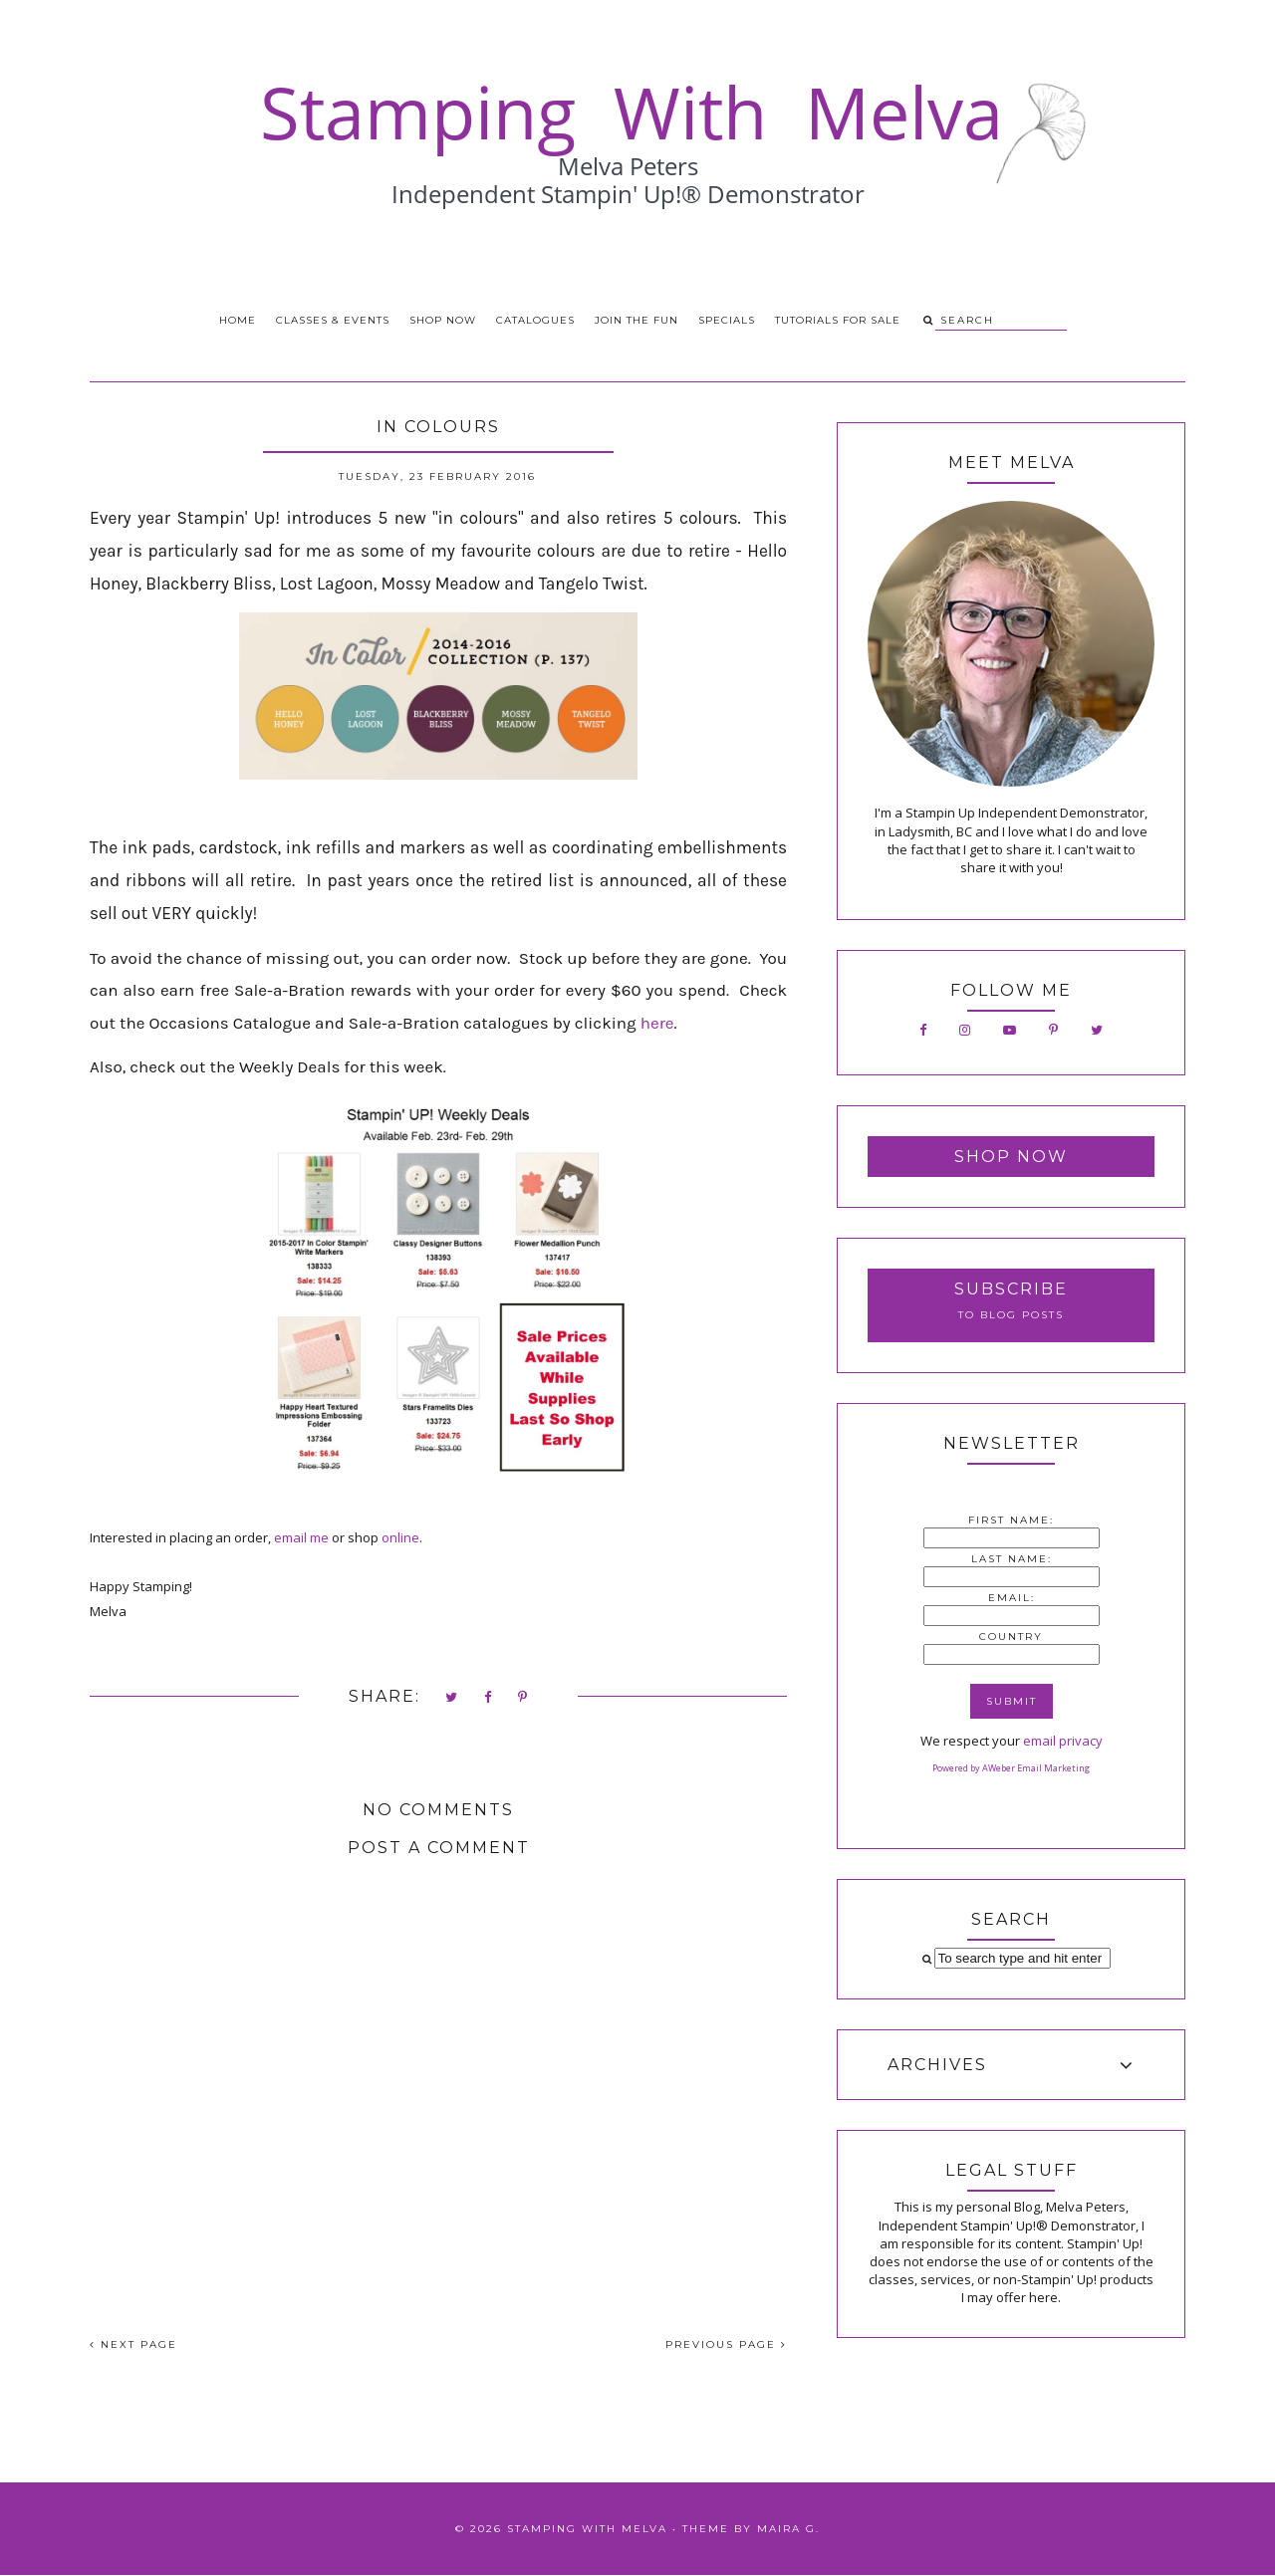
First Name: (1011, 1520)
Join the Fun (636, 320)
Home (237, 320)
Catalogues (535, 320)
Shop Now (442, 320)
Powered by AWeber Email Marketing (1011, 1767)
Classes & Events (332, 320)
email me (301, 1537)
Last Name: (1011, 1558)
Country (1011, 1636)
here (657, 1023)
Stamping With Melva (587, 2528)
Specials (726, 320)
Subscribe (1011, 1289)
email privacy (1063, 1741)
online (400, 1537)
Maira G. (788, 2528)
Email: (1011, 1597)
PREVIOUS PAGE (726, 2344)
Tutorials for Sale (837, 320)
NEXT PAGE (133, 2344)
